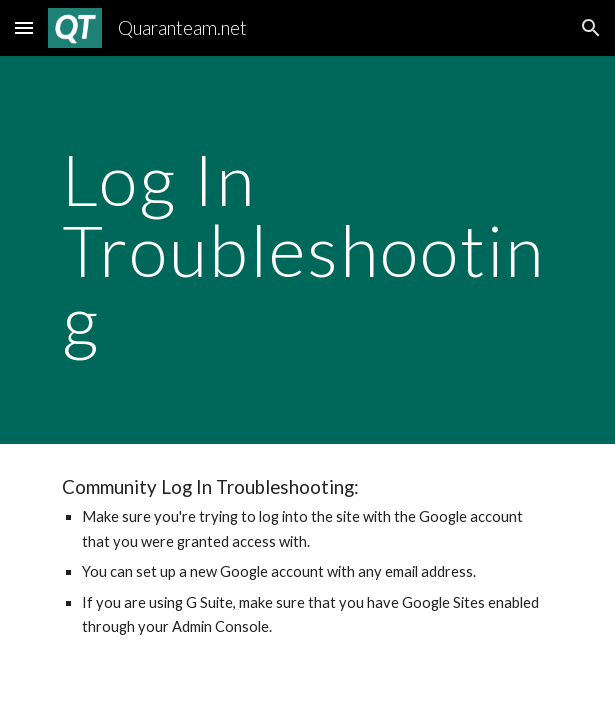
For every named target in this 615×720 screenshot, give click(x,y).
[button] (24, 27)
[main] (307, 250)
